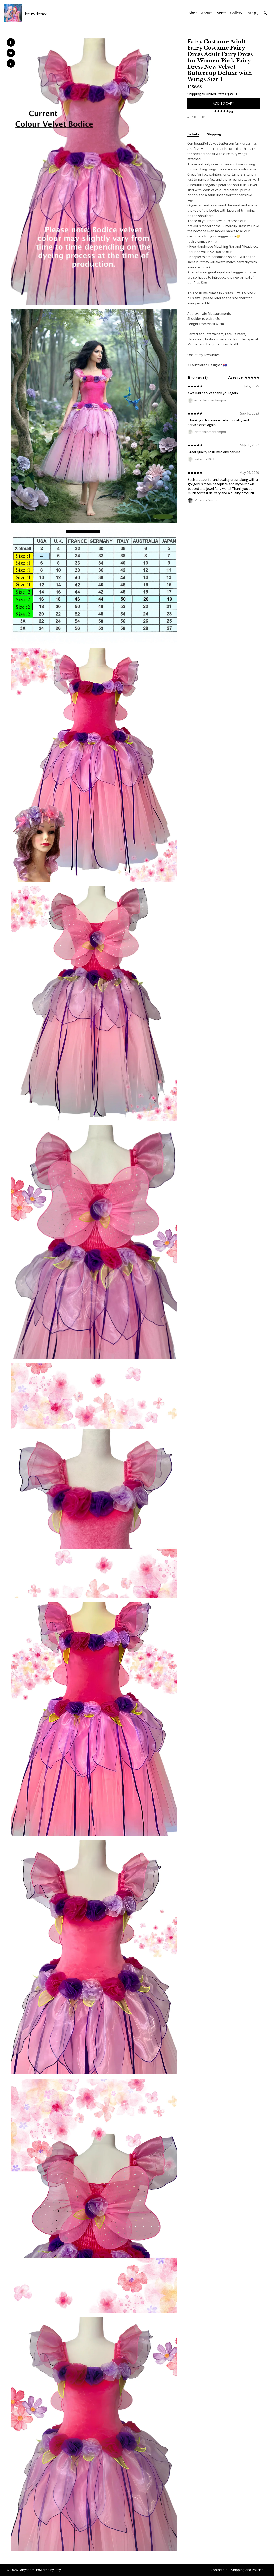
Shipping (214, 134)
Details (193, 134)
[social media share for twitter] (11, 53)
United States (216, 94)
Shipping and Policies (247, 2570)
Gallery (236, 12)
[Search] (265, 13)
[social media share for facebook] (10, 42)
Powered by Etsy (48, 2570)
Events (221, 12)
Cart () (252, 12)
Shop (193, 12)
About (206, 12)
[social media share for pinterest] (11, 63)
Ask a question (196, 116)
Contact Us (219, 2570)
